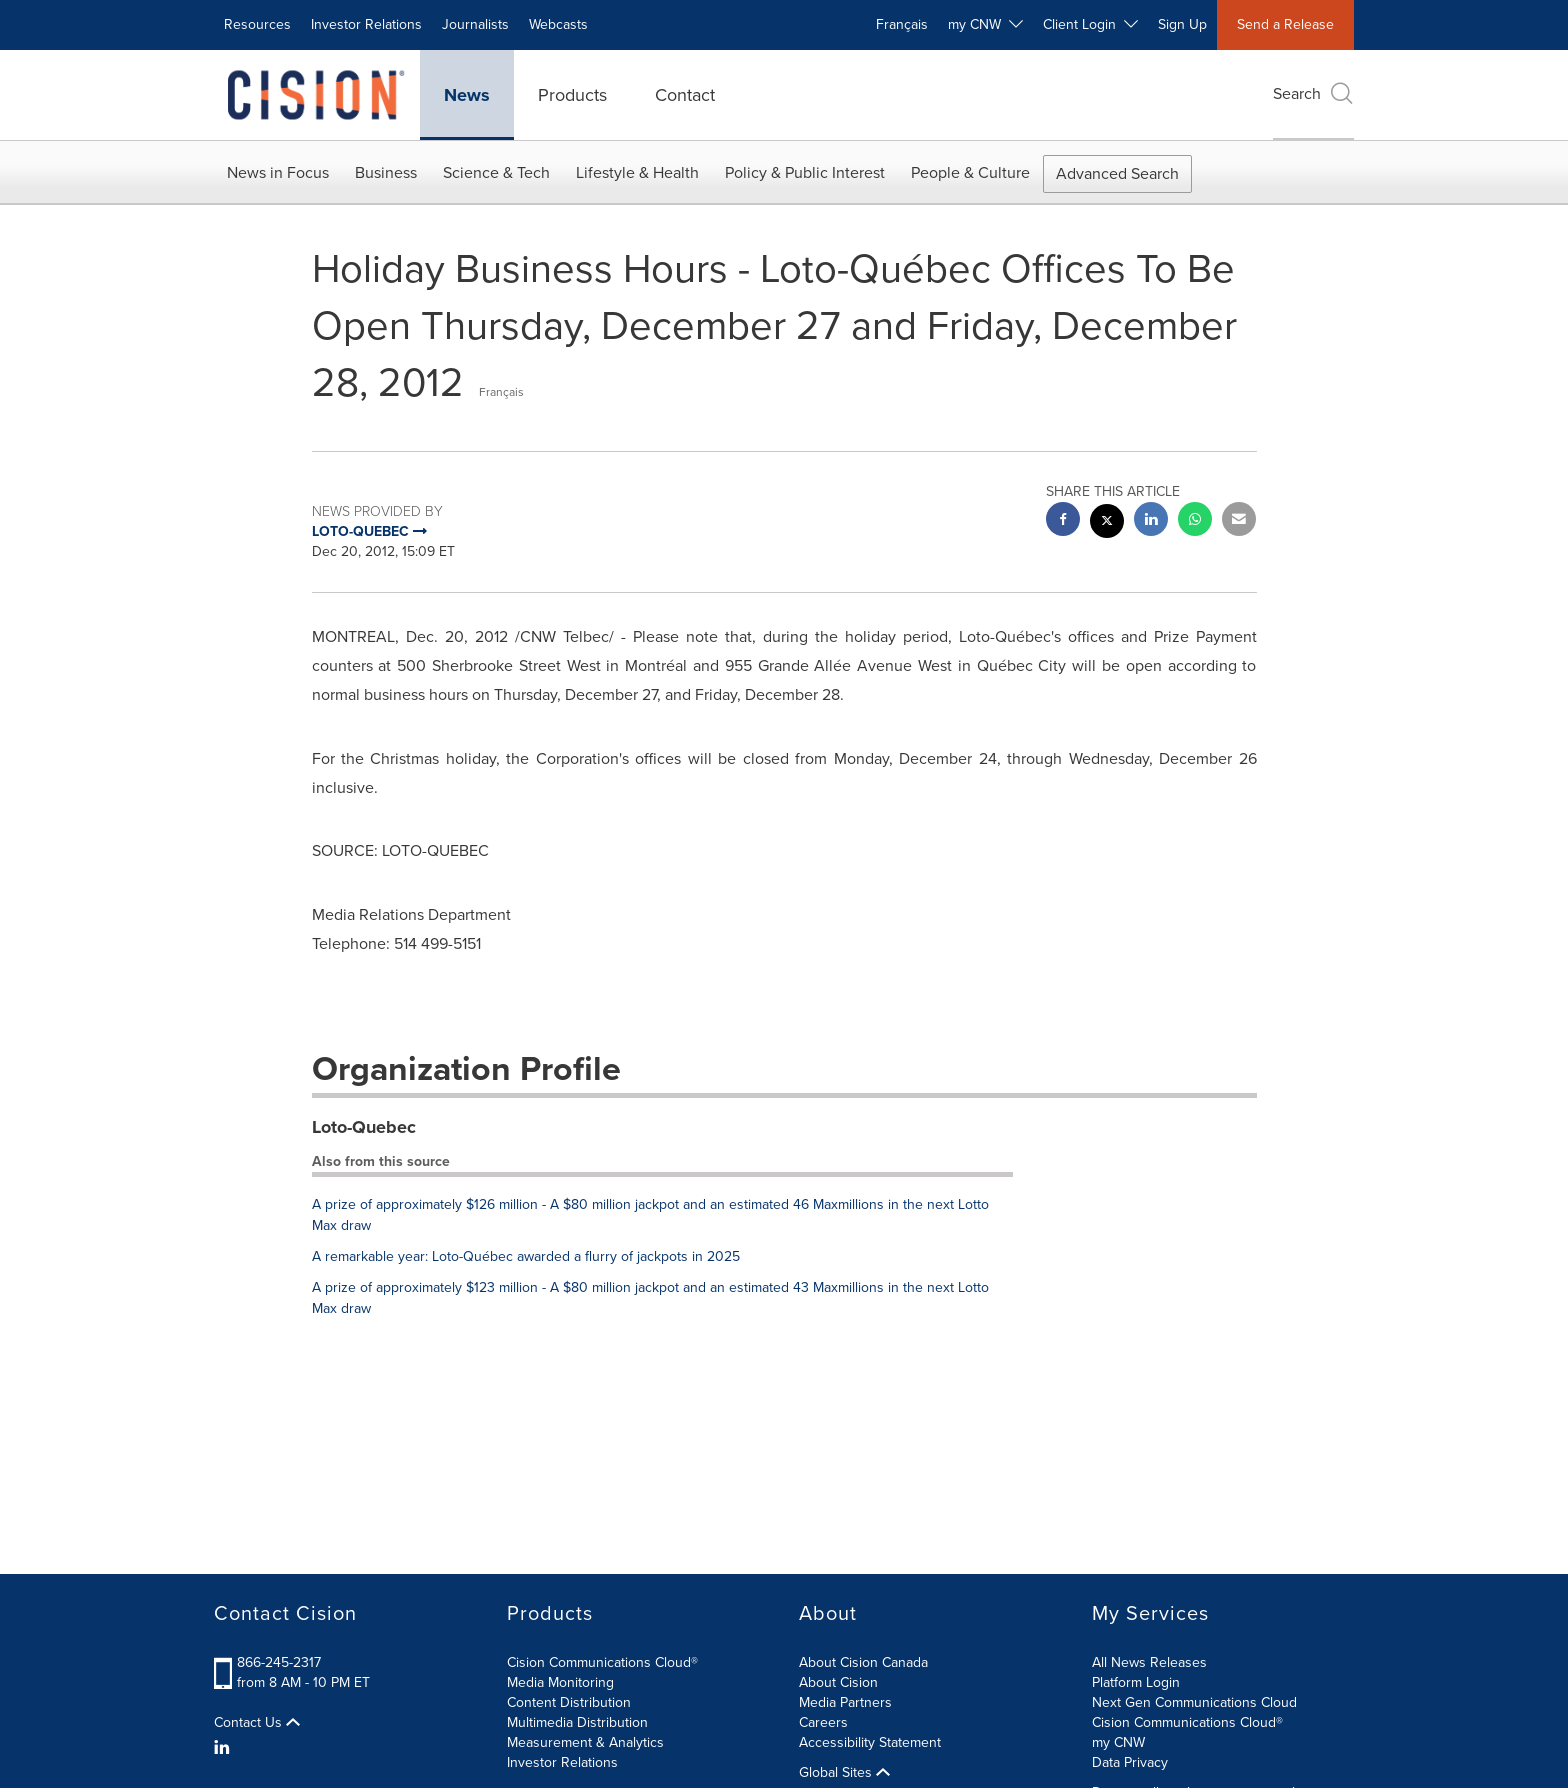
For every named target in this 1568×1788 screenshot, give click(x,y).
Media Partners (845, 1702)
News (467, 95)
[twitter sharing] (1107, 523)
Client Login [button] (1090, 24)
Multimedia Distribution (577, 1722)
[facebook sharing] (1063, 521)
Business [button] (386, 172)
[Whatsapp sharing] (1195, 521)
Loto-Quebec (364, 1127)
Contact (685, 95)
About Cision (838, 1682)
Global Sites (844, 1773)
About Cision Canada (863, 1662)
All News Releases (1149, 1662)
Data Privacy (1130, 1762)
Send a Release (1285, 24)
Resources (257, 24)
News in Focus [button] (278, 172)
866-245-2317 (279, 1662)
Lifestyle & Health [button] (637, 172)
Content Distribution (569, 1702)
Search (1313, 93)
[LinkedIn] (224, 1748)
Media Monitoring (560, 1682)
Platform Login (1136, 1682)
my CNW (1118, 1742)
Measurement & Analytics (585, 1742)
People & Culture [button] (970, 172)
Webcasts (558, 24)
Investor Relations (366, 24)
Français (902, 24)
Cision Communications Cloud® (602, 1662)
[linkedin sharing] (1151, 521)
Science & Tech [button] (496, 172)
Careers (823, 1722)
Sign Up (1182, 24)
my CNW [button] (985, 24)
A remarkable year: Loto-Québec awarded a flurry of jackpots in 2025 (526, 1256)
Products (572, 95)
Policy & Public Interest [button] (805, 172)
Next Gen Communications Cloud (1194, 1702)
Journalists (475, 24)
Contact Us (257, 1723)
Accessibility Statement (870, 1742)
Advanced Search (1117, 173)
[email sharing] (1239, 521)
